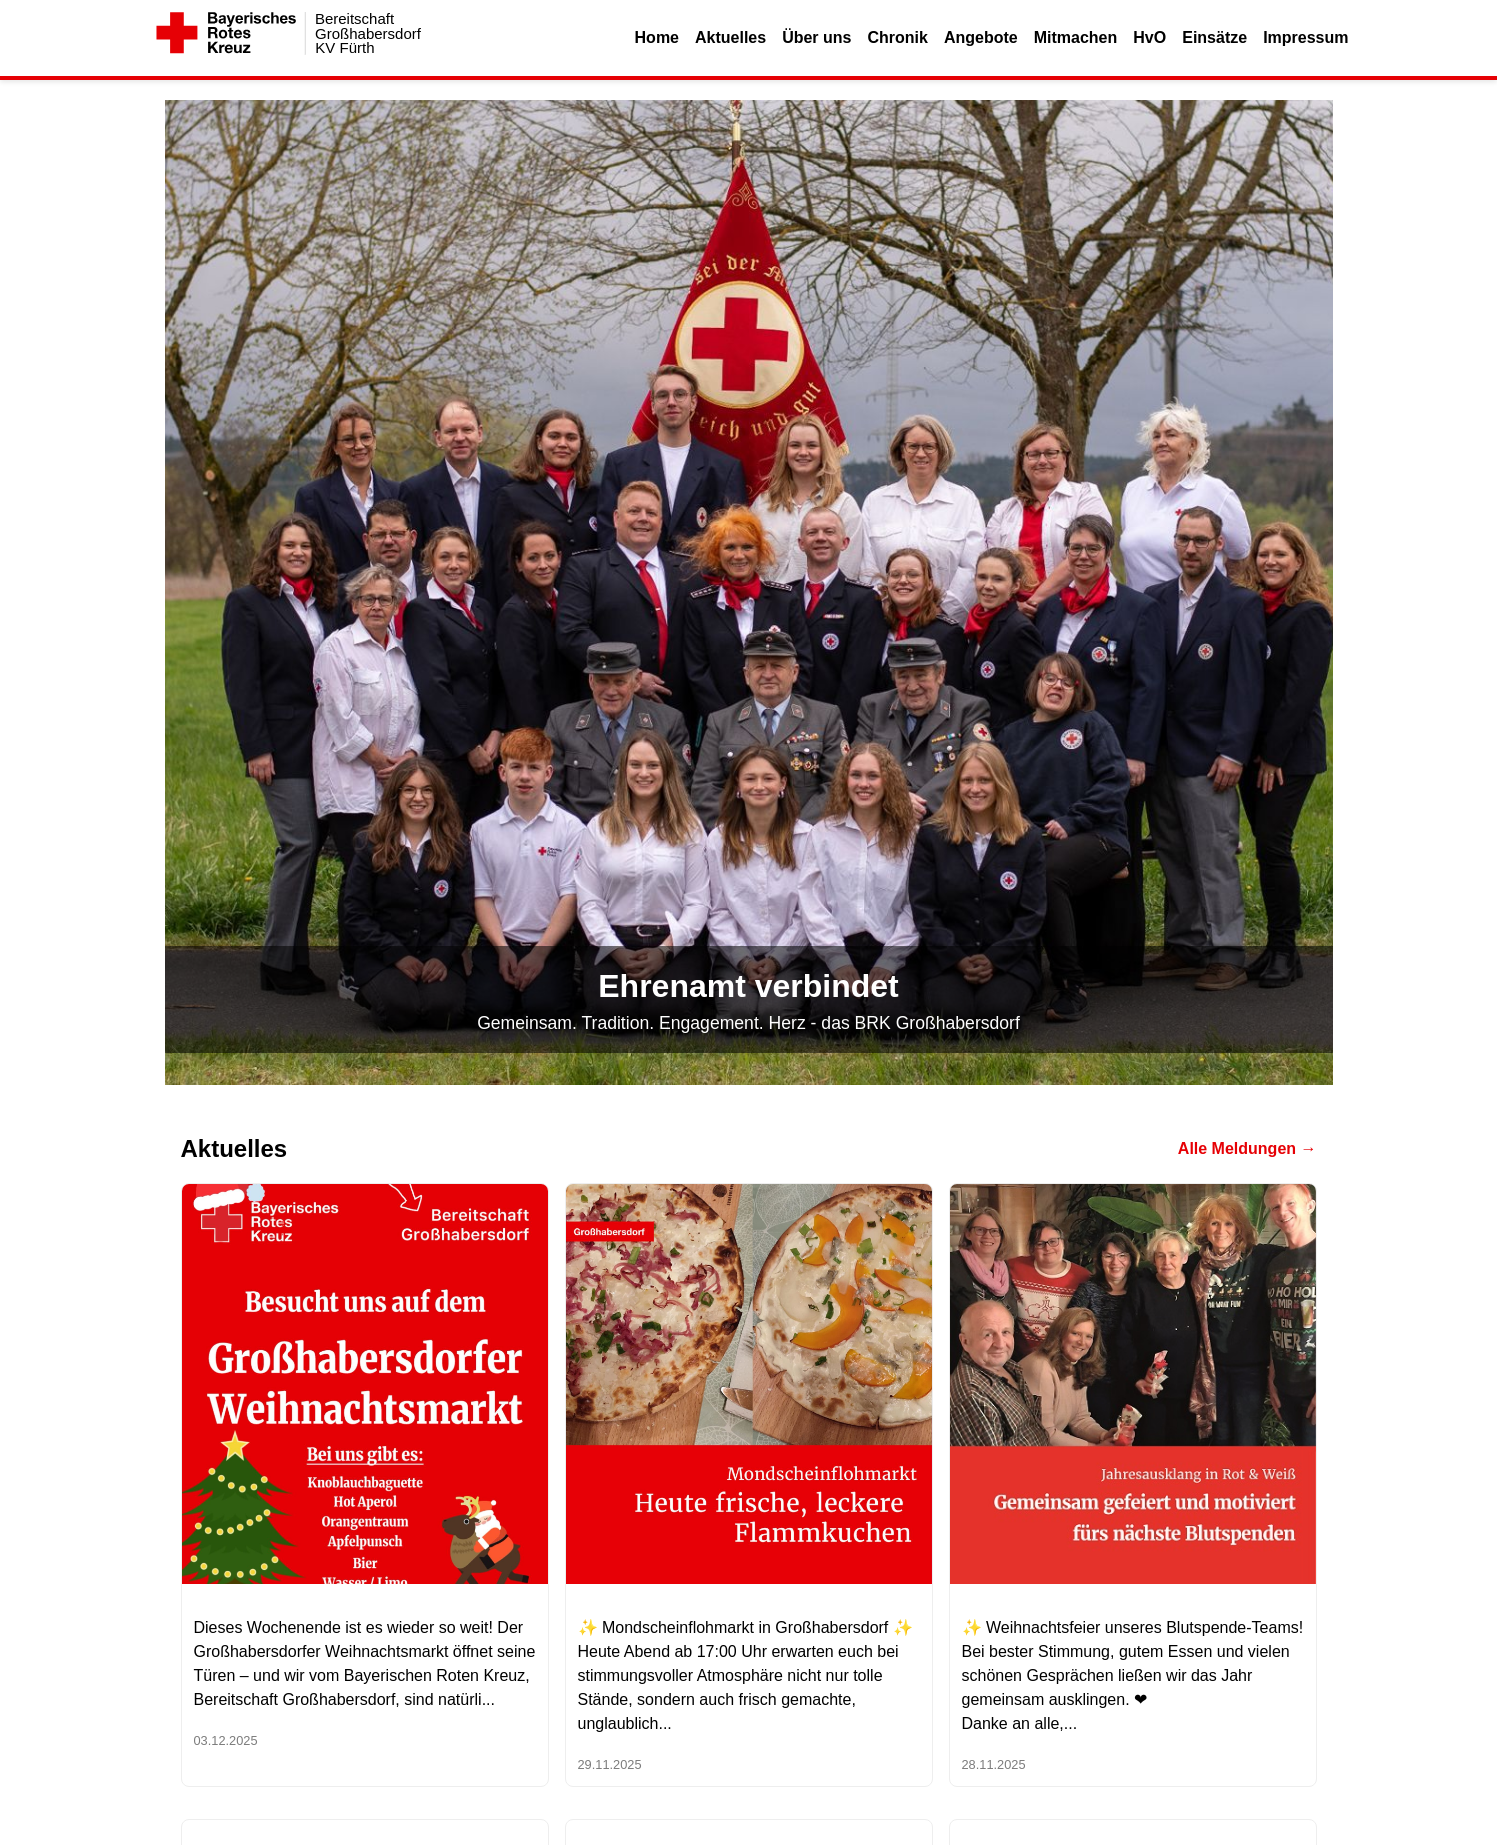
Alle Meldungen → (1247, 1148)
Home (657, 37)
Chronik (897, 37)
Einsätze (1214, 37)
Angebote (981, 37)
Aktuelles (730, 37)
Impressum (1305, 37)
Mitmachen (1076, 37)
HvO (1149, 37)
